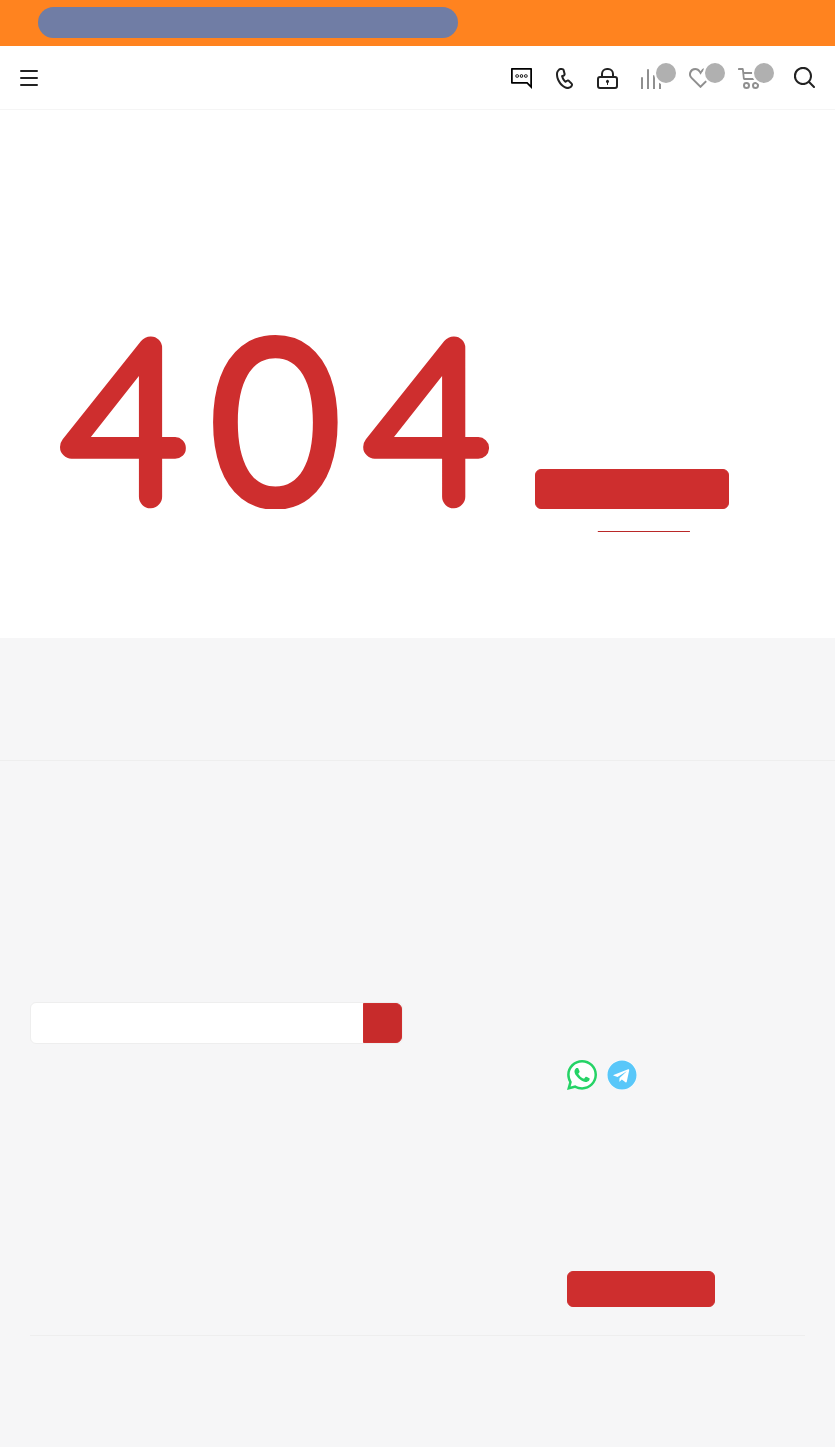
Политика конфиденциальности (130, 910)
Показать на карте (647, 1167)
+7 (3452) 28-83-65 (169, 1411)
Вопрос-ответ (617, 718)
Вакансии (63, 746)
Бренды (596, 746)
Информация (353, 683)
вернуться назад (645, 526)
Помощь (602, 683)
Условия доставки (362, 746)
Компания (72, 683)
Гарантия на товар (365, 774)
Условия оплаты (355, 718)
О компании (72, 718)
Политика (65, 774)
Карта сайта (610, 774)
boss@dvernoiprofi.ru (674, 998)
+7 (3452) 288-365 (666, 895)
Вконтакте (50, 1061)
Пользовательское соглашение (412, 802)
